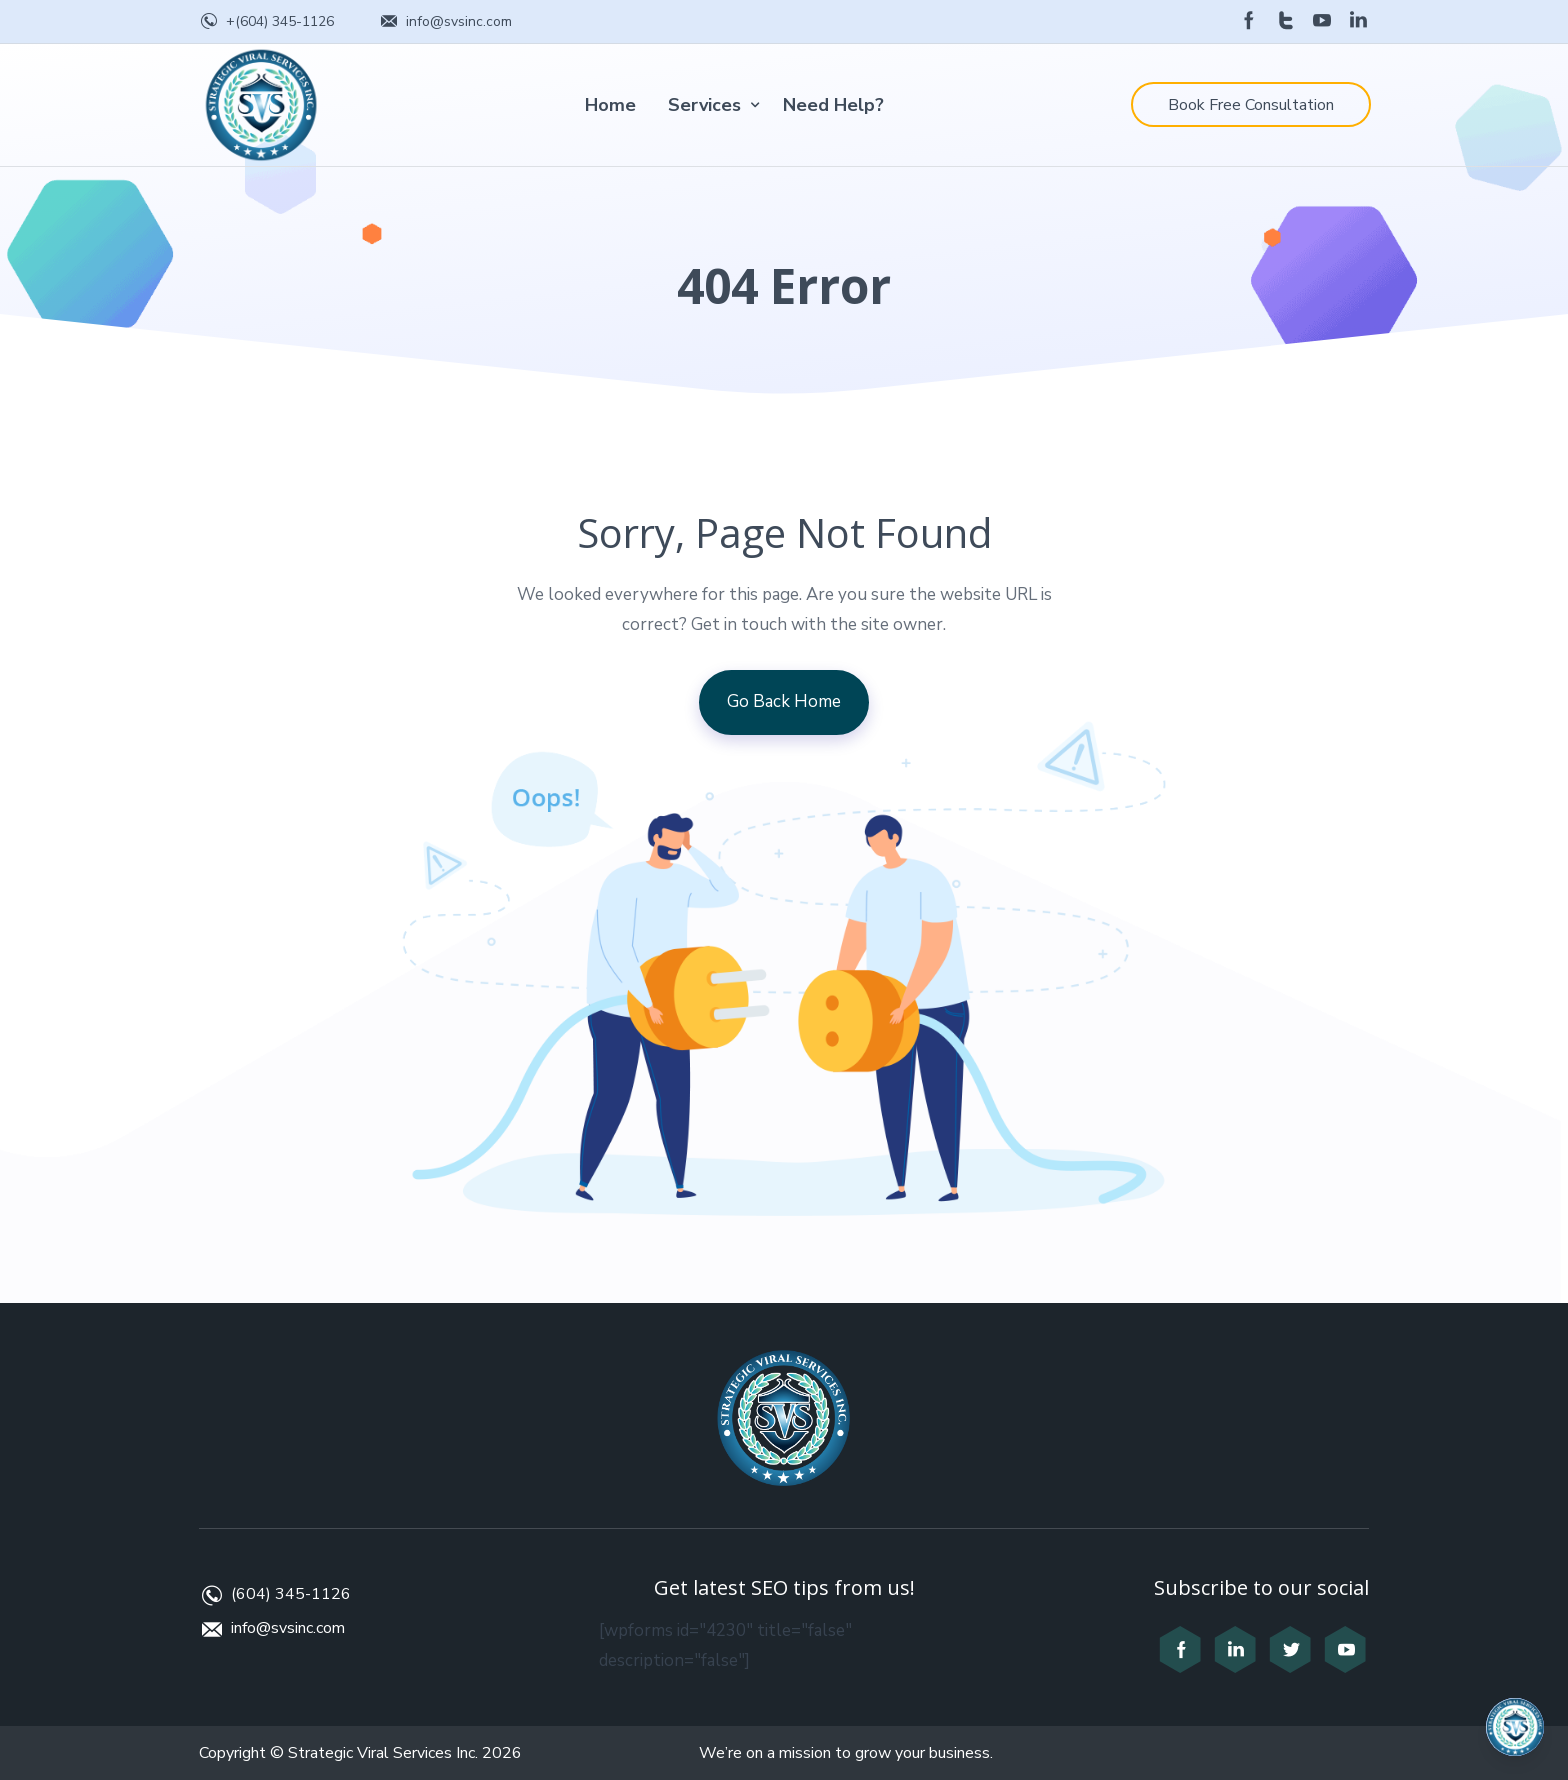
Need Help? (833, 105)
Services (704, 105)
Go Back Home (784, 701)
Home (610, 105)
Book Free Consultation (1251, 105)
